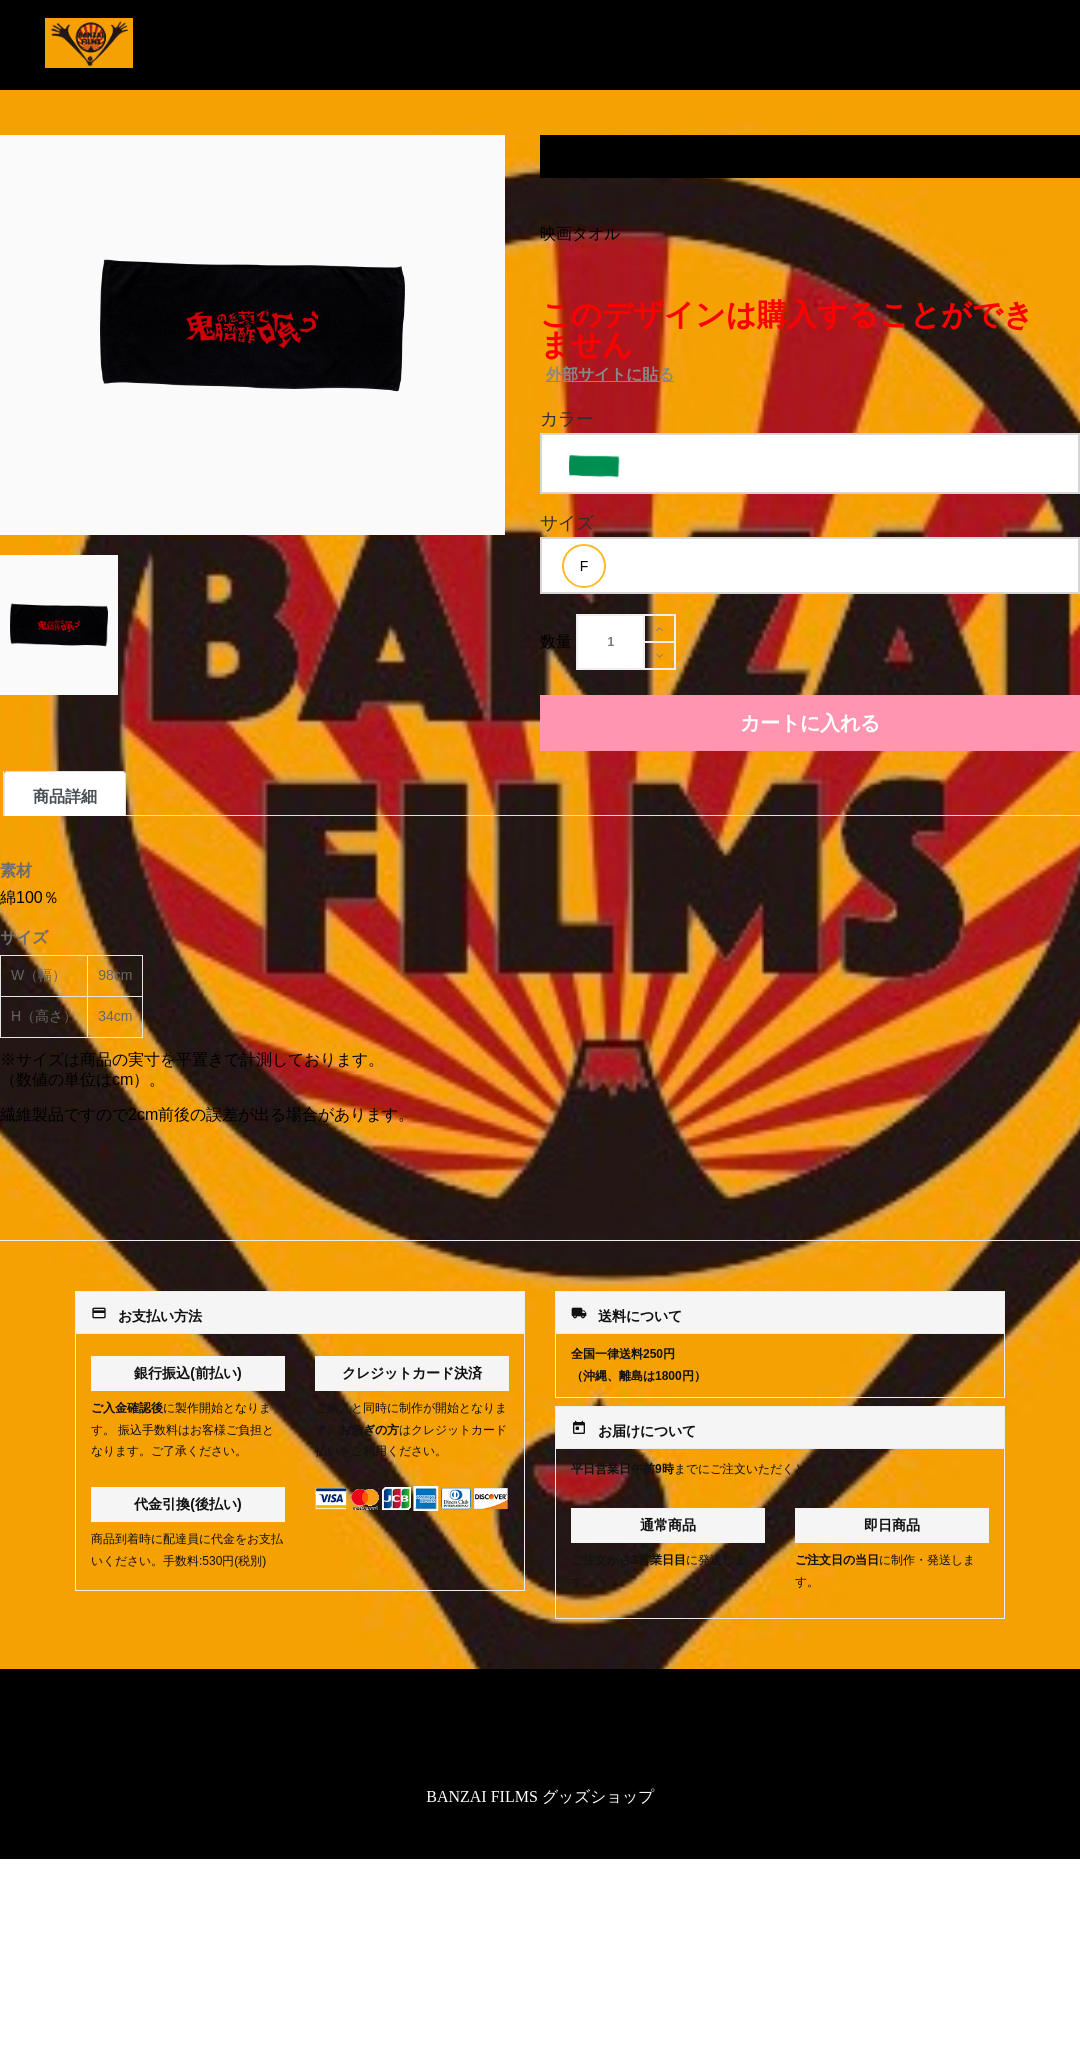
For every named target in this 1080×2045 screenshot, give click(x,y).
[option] (593, 466)
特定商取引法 (540, 1731)
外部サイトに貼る (610, 374)
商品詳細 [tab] (65, 796)
